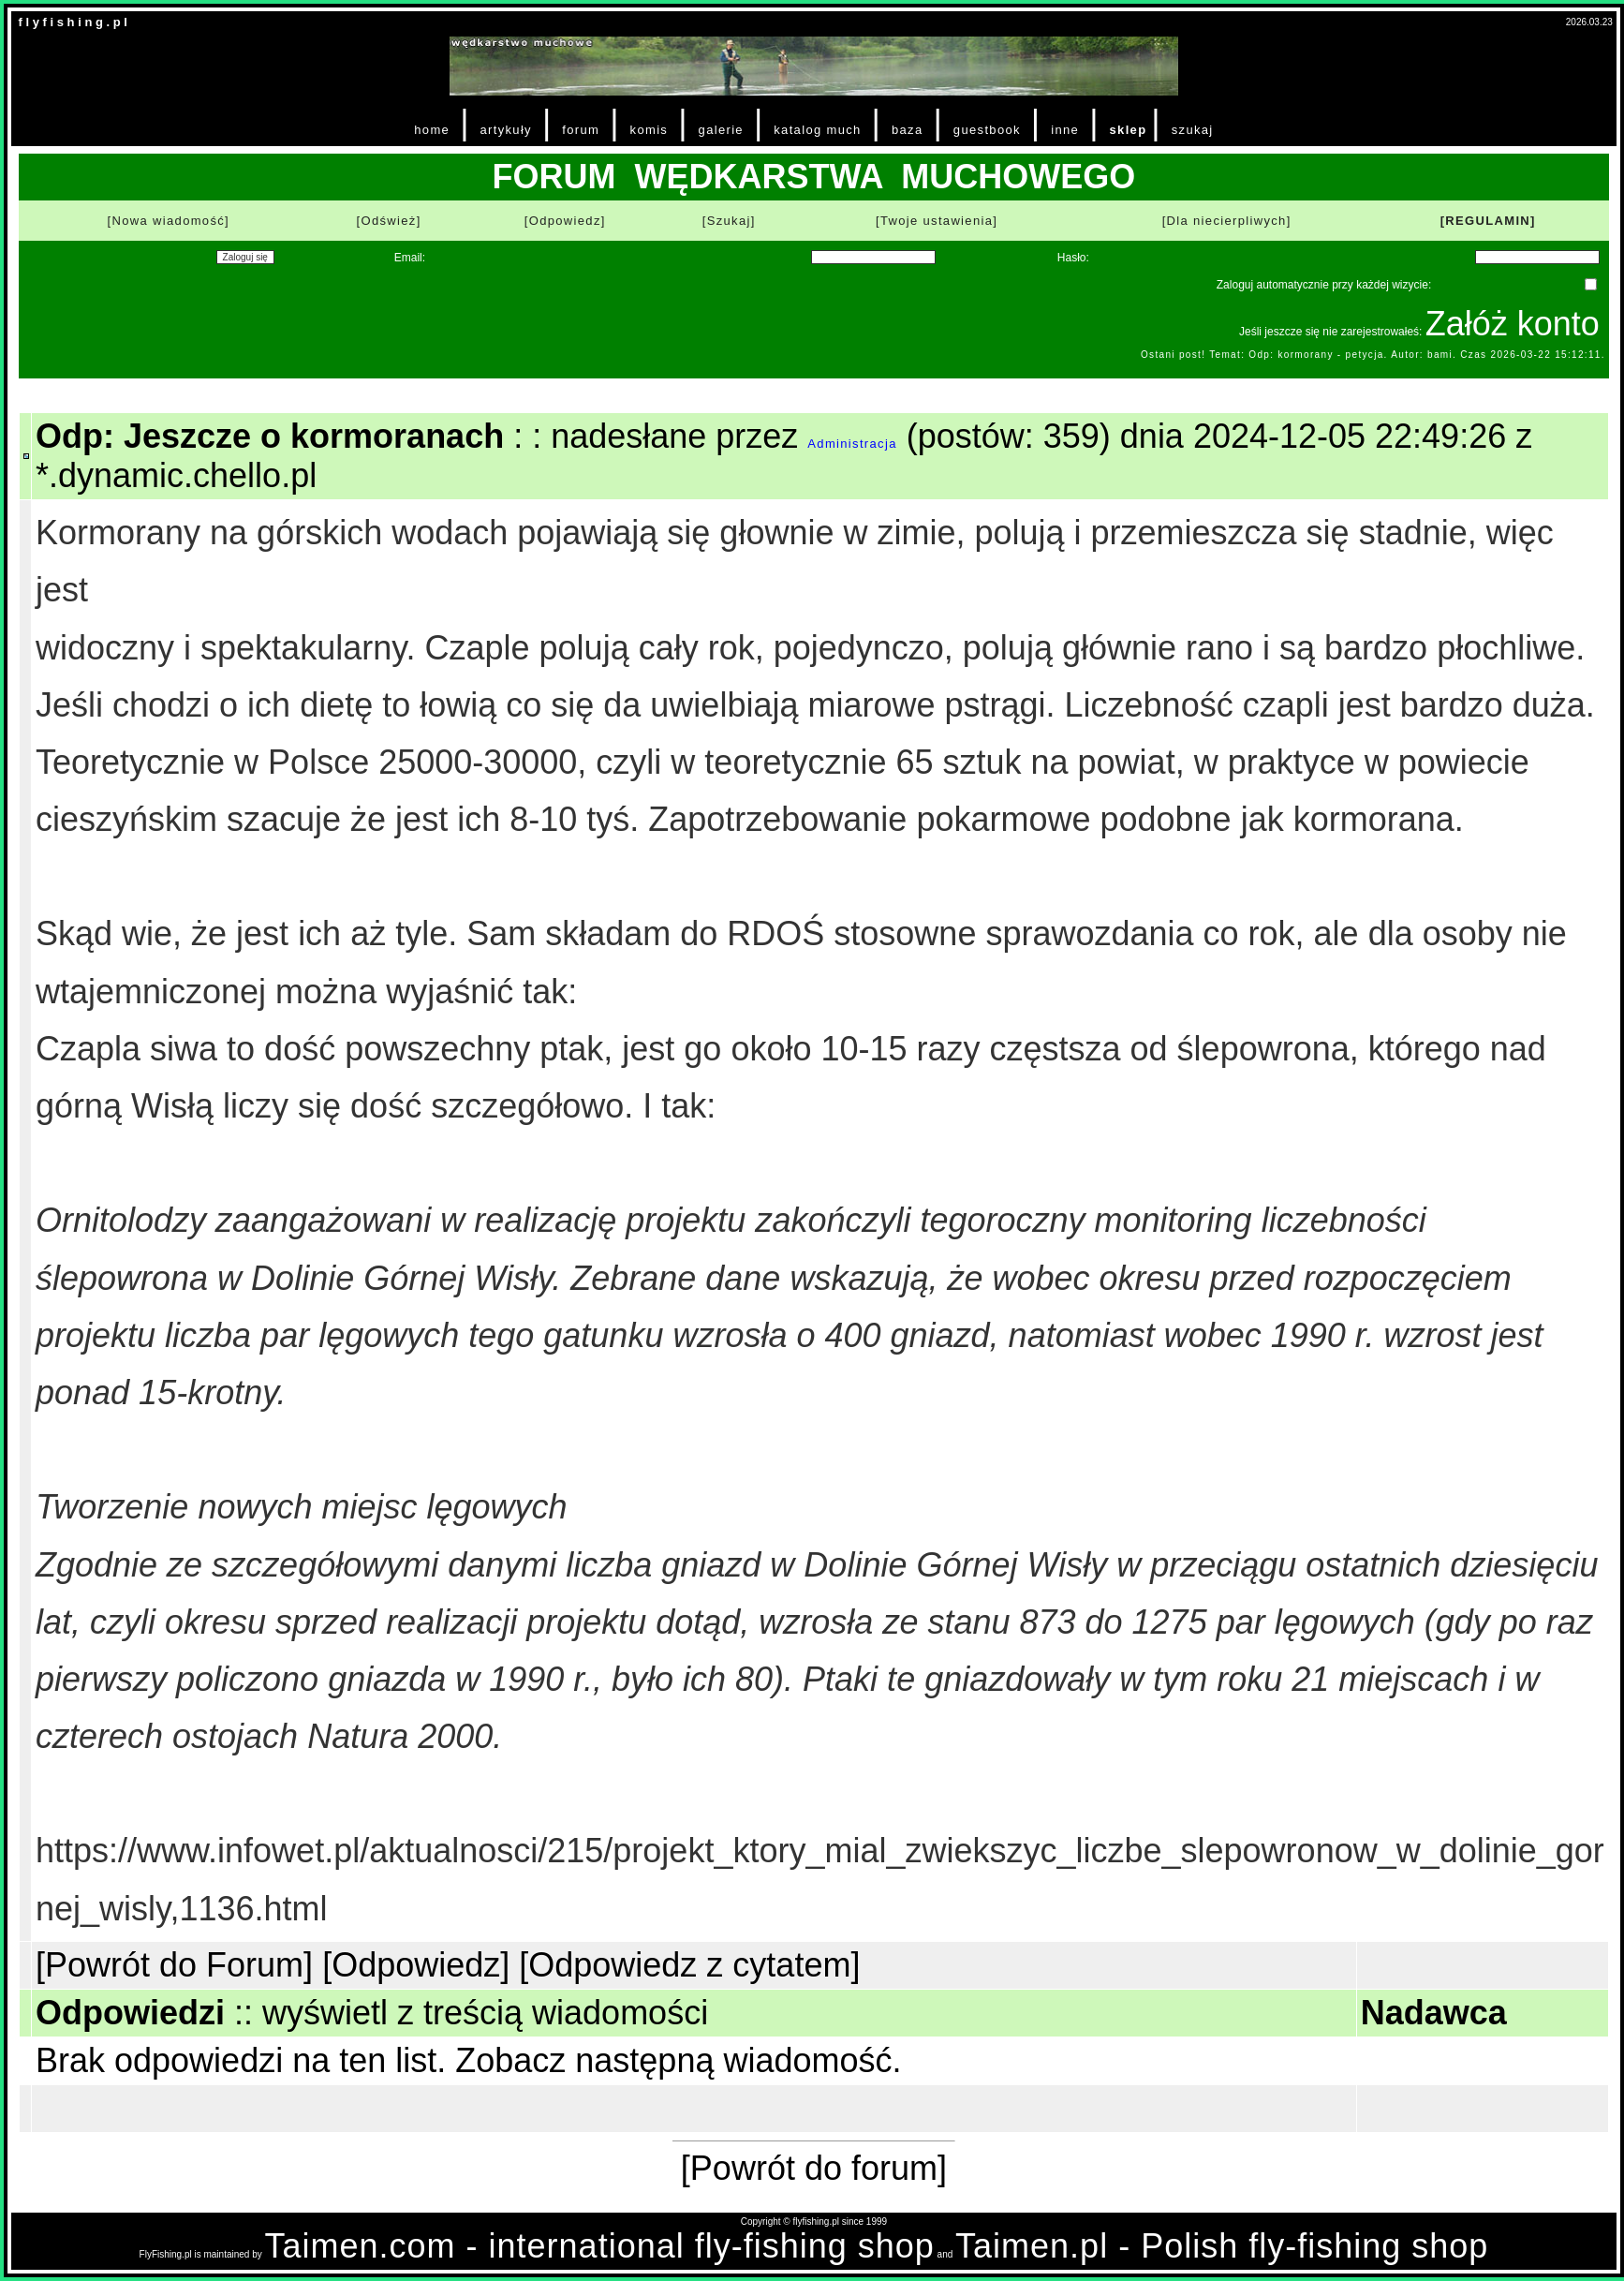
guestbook (987, 130)
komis (649, 130)
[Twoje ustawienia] (936, 221)
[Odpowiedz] (565, 221)
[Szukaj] (729, 221)
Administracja (851, 444)
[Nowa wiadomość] (168, 221)
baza (907, 130)
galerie (721, 130)
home (432, 130)
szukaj (1193, 130)
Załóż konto (1512, 323)
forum (580, 130)
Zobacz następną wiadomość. (678, 2060)
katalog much (817, 130)
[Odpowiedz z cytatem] (689, 1965)
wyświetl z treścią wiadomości (485, 2012)
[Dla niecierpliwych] (1227, 221)
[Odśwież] (389, 221)
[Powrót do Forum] (174, 1965)
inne (1065, 130)
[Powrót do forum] (814, 2168)
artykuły (505, 130)
